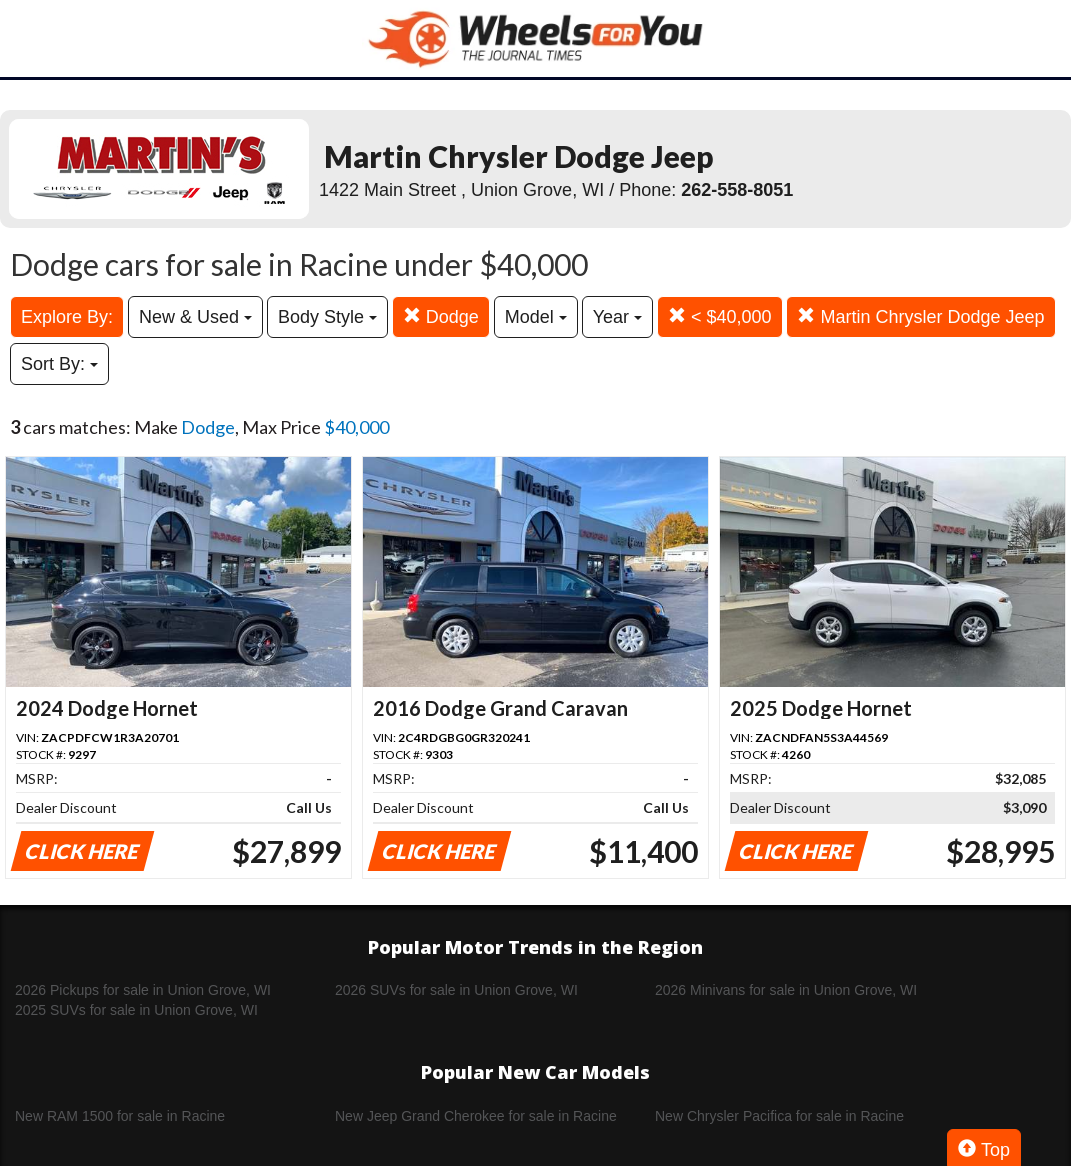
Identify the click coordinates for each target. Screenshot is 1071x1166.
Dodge (441, 316)
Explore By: (67, 317)
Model (536, 317)
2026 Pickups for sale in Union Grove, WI (143, 990)
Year (617, 317)
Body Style (327, 317)
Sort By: (59, 364)
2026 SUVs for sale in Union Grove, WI (456, 990)
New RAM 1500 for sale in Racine (120, 1116)
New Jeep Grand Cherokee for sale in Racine (476, 1116)
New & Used (195, 317)
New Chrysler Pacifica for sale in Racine (779, 1116)
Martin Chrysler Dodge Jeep (920, 316)
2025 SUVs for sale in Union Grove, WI (136, 1010)
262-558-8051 (737, 190)
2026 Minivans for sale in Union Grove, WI (786, 990)
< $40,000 (720, 316)
